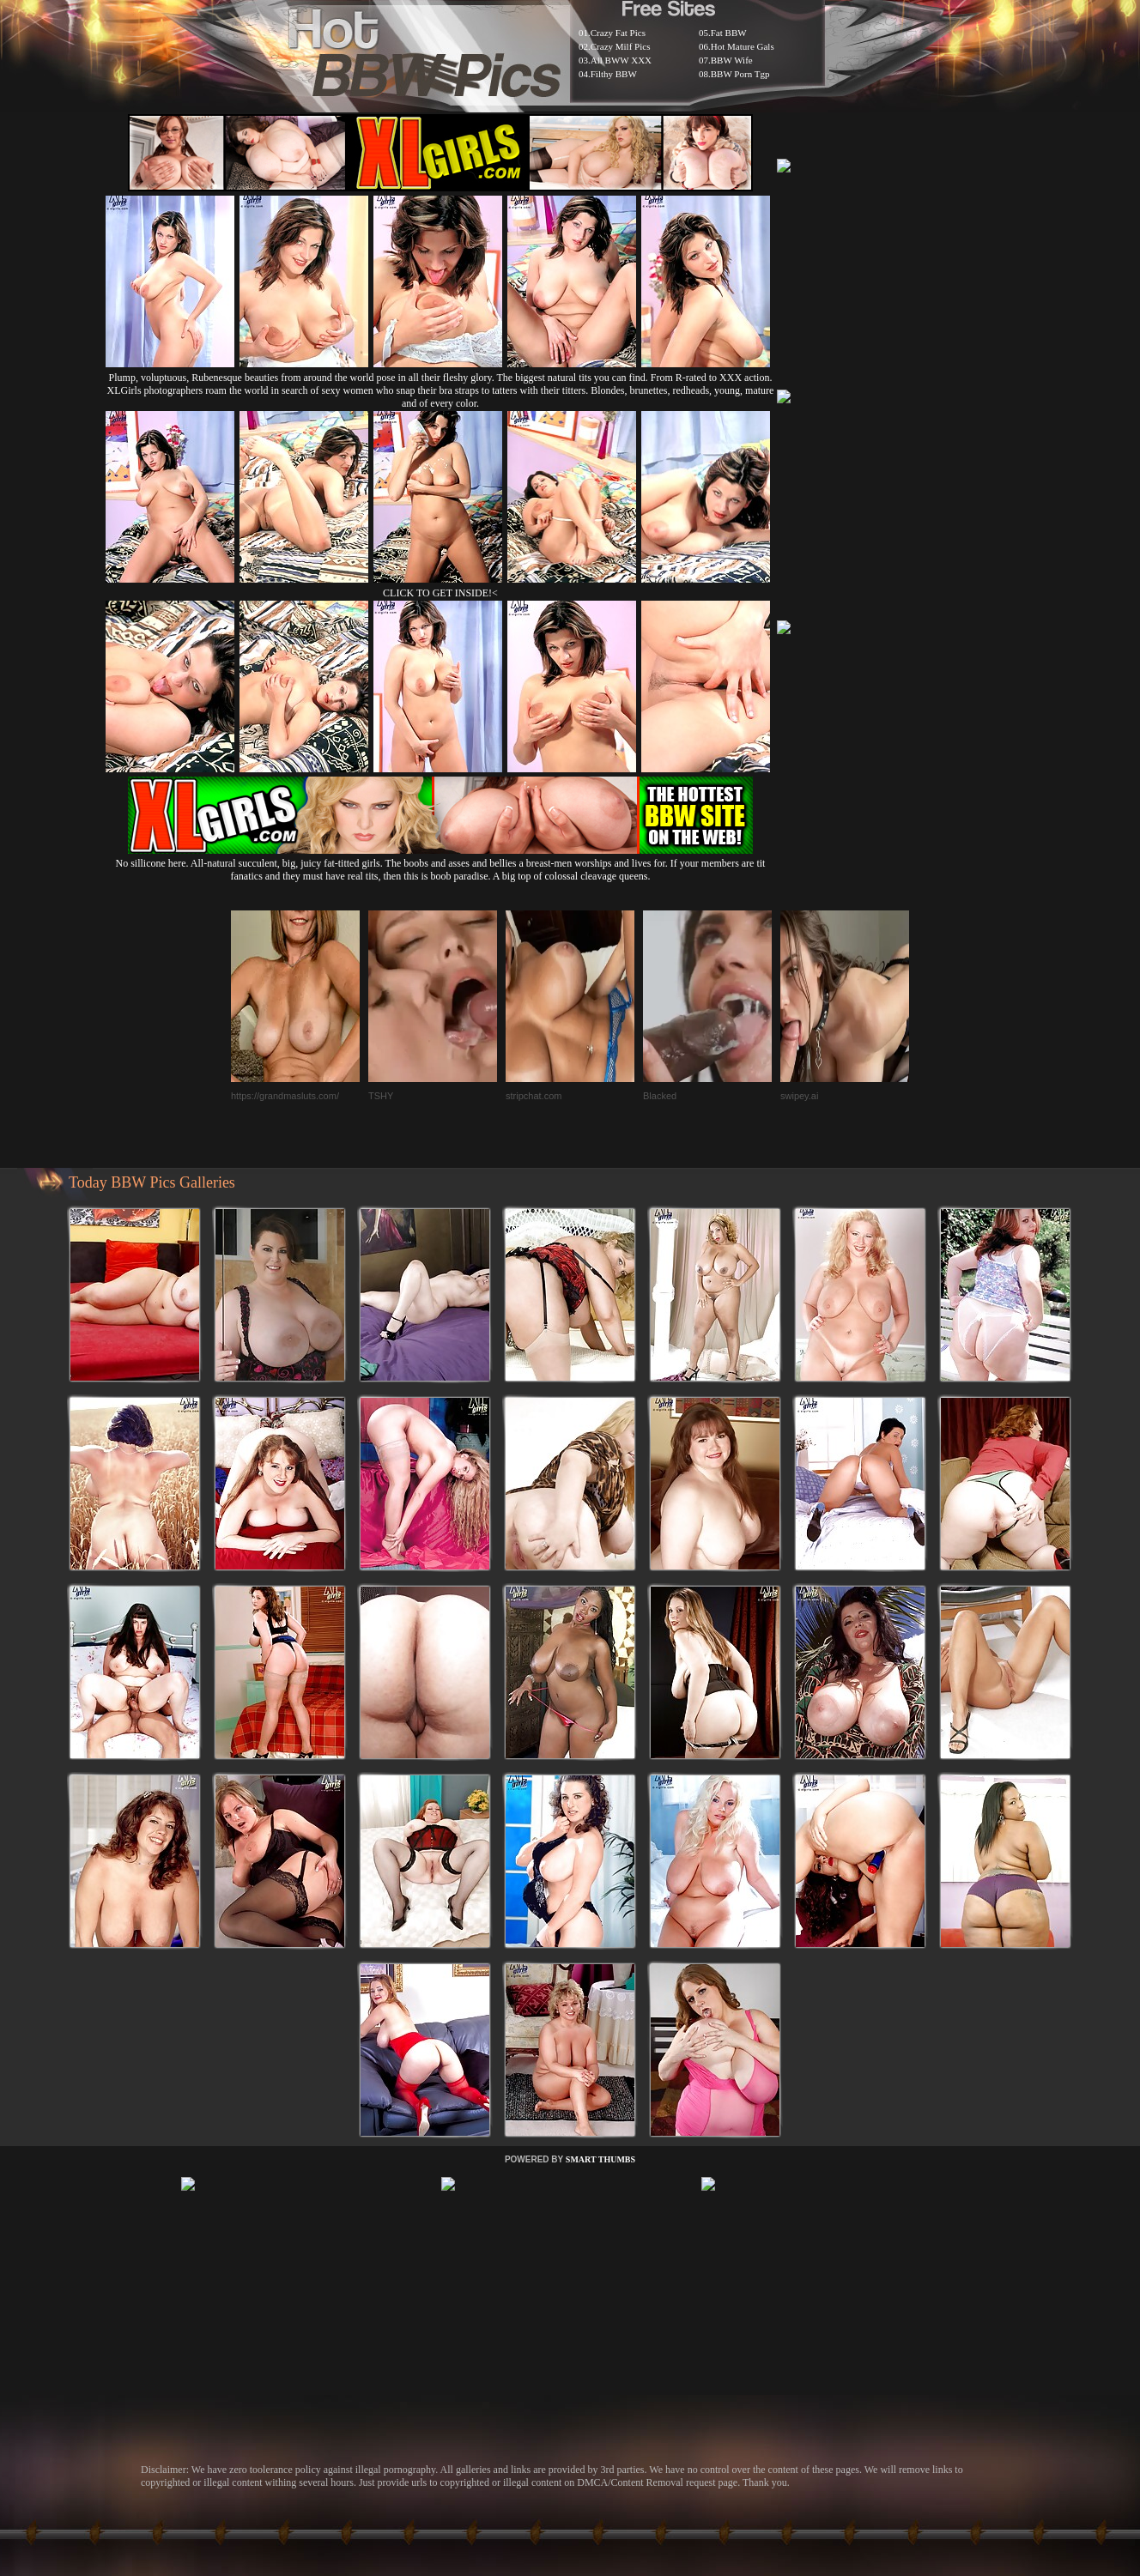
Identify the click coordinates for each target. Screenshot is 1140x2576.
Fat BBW (729, 32)
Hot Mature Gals (742, 46)
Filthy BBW (614, 74)
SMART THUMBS (600, 2159)
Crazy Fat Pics (618, 32)
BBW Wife (732, 60)
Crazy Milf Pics (621, 46)
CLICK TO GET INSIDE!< (440, 593)
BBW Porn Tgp (740, 74)
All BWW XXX (621, 60)
